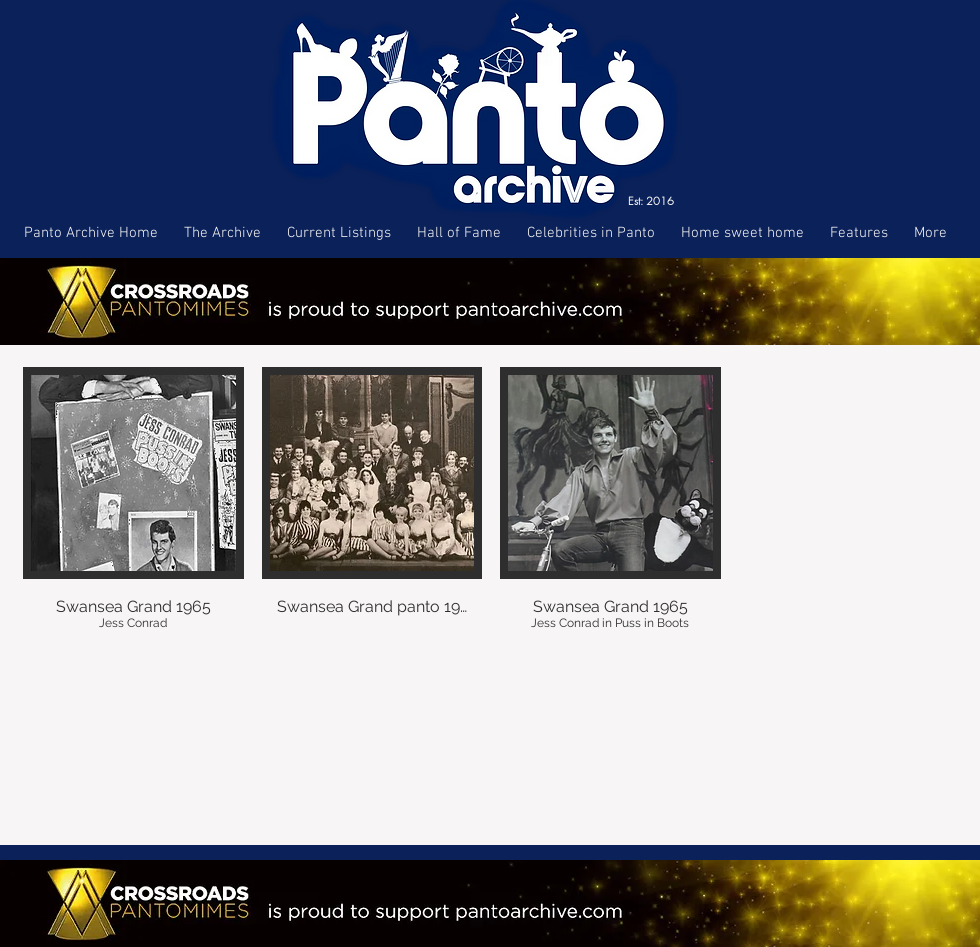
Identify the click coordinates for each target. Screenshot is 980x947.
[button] (133, 514)
